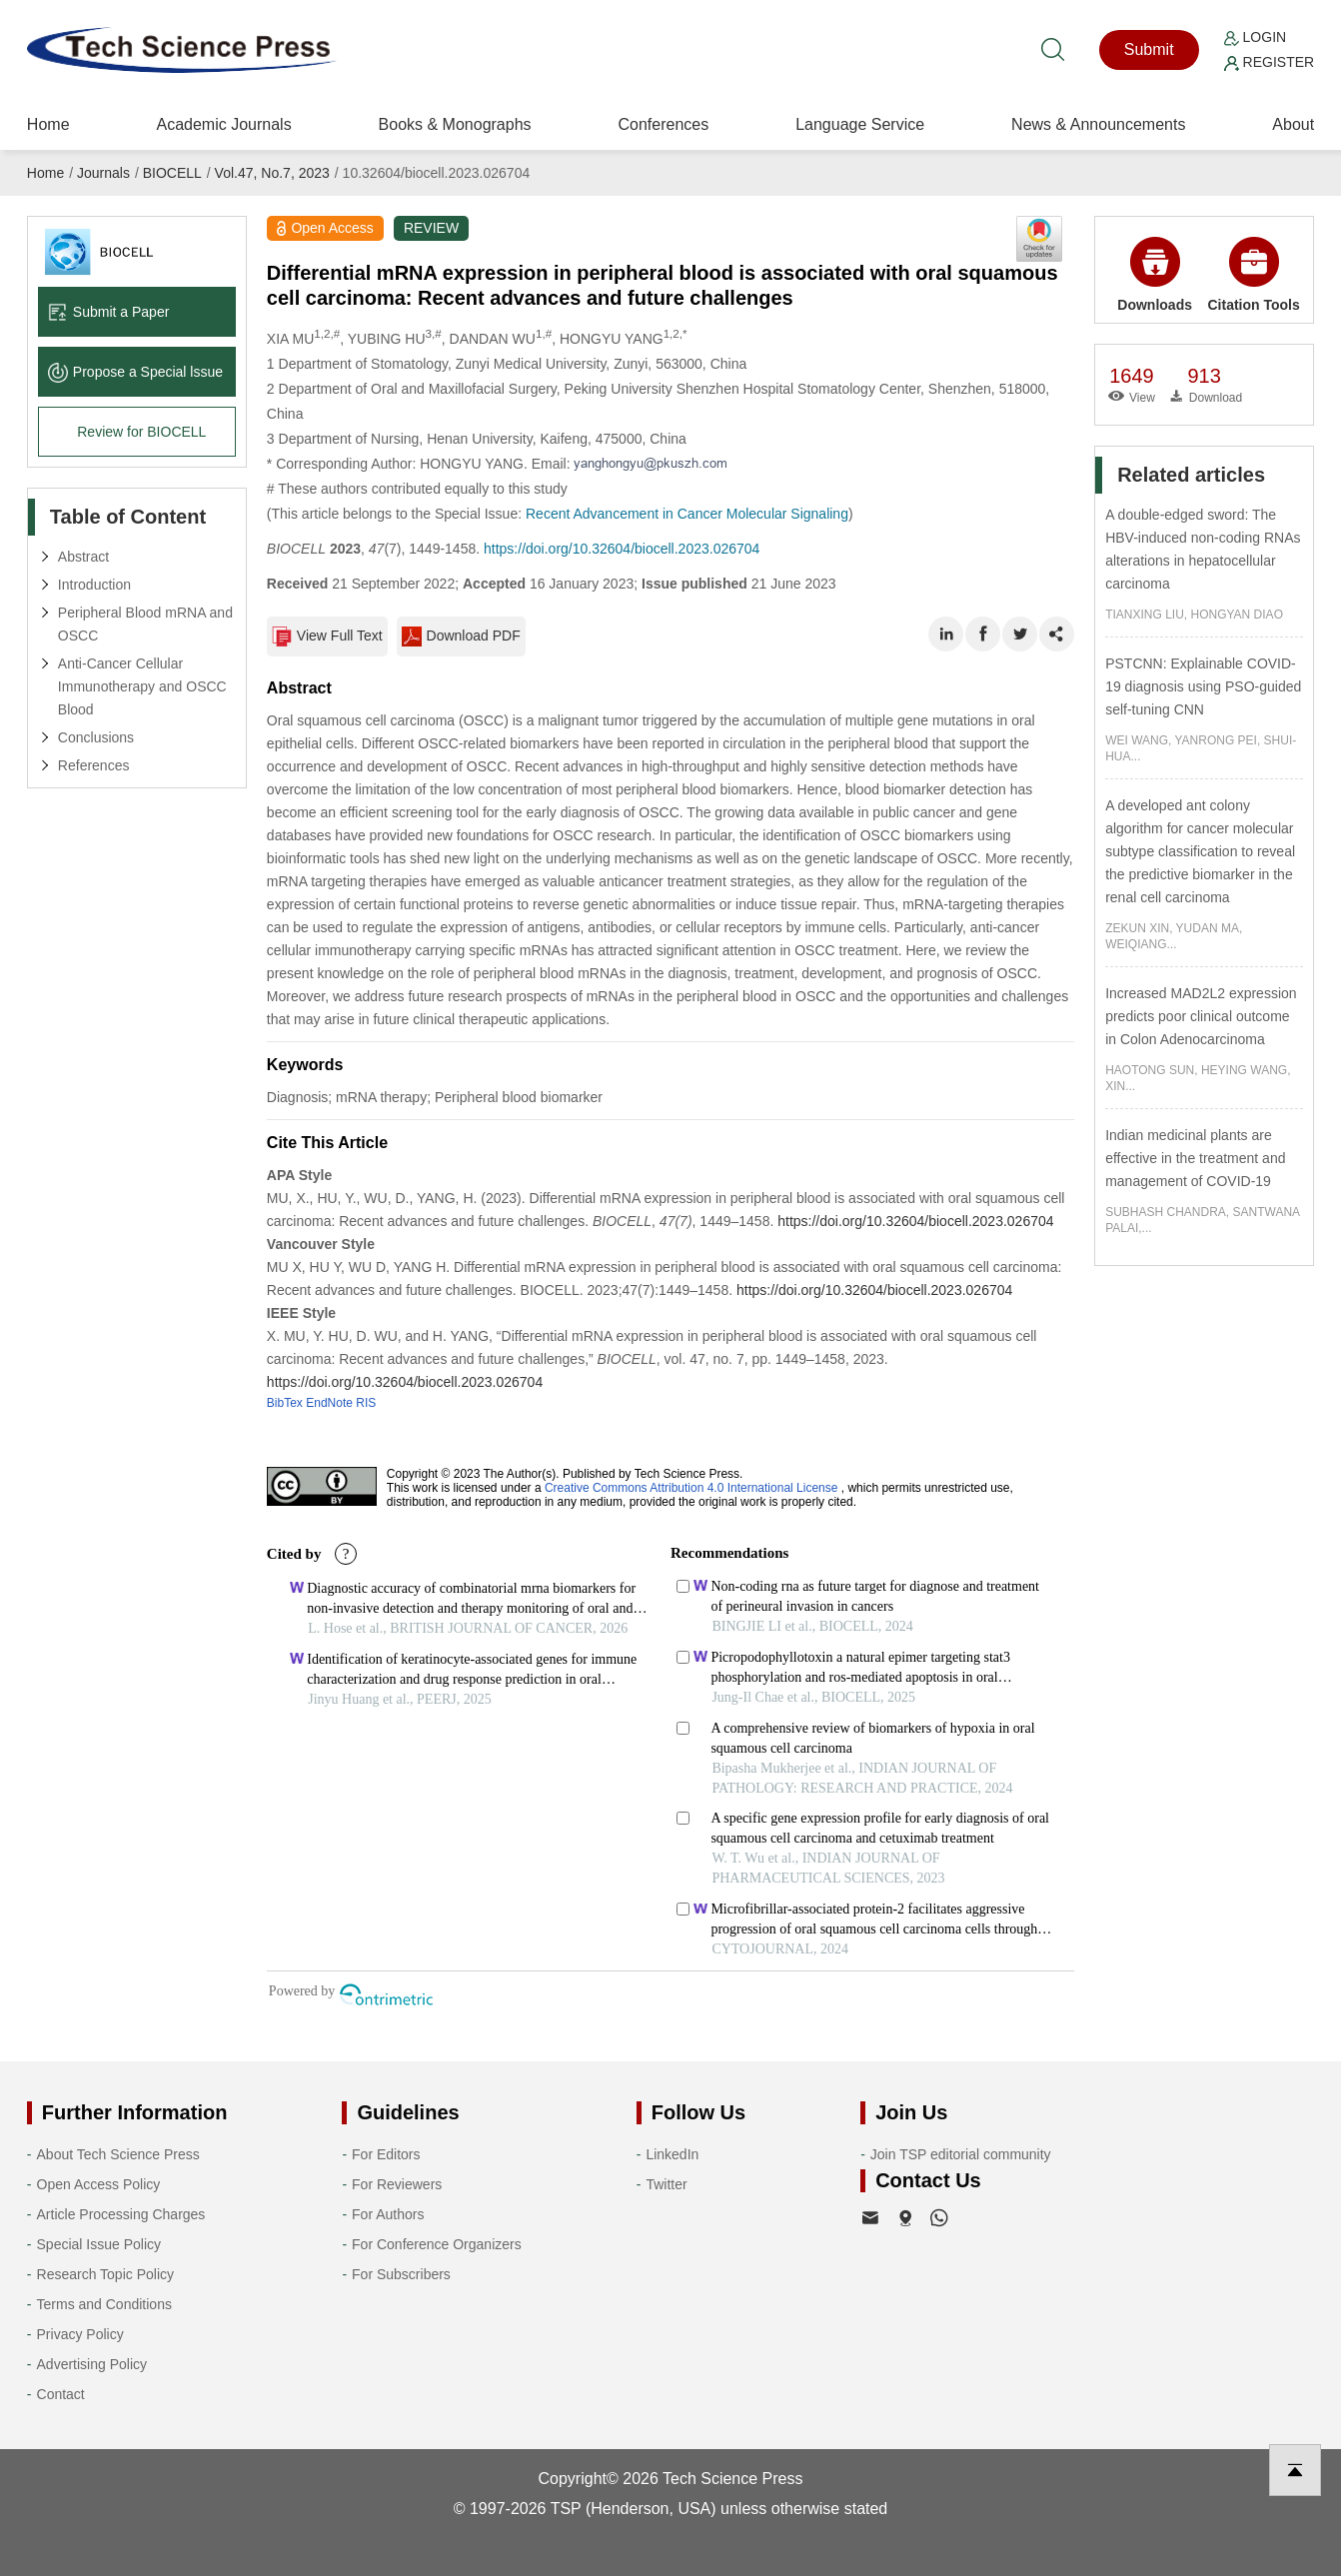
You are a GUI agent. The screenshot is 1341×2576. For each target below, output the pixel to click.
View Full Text (327, 636)
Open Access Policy (99, 2184)
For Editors (386, 2154)
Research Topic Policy (105, 2274)
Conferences (664, 124)
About (1293, 124)
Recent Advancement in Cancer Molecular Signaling (687, 514)
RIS (366, 1403)
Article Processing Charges (121, 2214)
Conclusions (96, 737)
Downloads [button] (1154, 275)
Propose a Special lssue (135, 372)
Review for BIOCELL (141, 432)
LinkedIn (672, 2154)
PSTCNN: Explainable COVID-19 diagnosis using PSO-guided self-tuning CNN (1203, 686)
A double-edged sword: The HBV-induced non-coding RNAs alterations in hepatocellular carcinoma (1202, 549)
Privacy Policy (80, 2334)
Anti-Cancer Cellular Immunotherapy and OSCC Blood (142, 686)
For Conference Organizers (437, 2244)
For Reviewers (397, 2184)
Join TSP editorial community (960, 2154)
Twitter (666, 2184)
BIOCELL (172, 173)
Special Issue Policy (99, 2244)
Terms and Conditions (104, 2304)
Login (1255, 37)
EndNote (329, 1403)
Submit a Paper (109, 312)
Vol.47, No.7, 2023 (272, 173)
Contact (61, 2394)
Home (48, 124)
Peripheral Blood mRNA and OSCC (145, 624)
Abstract (83, 557)
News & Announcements (1098, 124)
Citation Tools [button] (1254, 275)
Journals (103, 173)
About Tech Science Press (118, 2154)
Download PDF (462, 636)
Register (1269, 62)
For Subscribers (401, 2274)
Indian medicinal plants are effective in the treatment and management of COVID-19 (1195, 1158)
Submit (1149, 49)
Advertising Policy (92, 2364)
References (94, 765)
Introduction (94, 585)
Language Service (859, 124)
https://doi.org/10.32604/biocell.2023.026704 (621, 549)
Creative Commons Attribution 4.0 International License (691, 1488)
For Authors (388, 2214)
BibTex (285, 1403)
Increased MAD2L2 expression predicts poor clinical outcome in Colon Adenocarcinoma (1200, 1016)
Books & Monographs (455, 124)
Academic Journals (223, 124)
